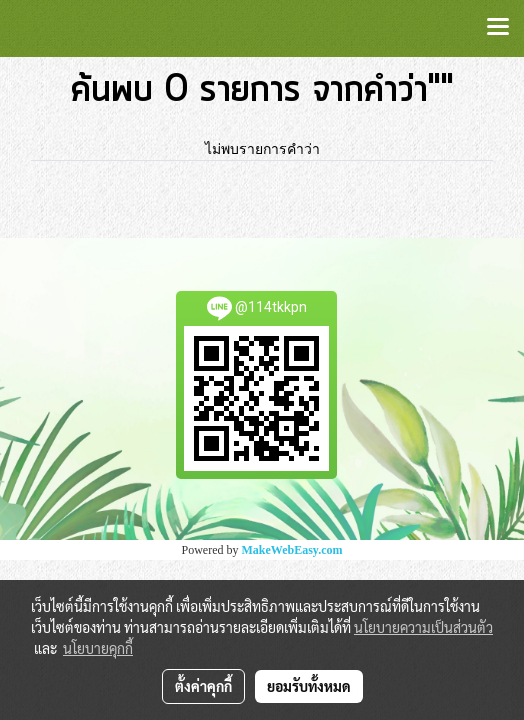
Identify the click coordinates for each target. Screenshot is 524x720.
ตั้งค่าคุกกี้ (203, 686)
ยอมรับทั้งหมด (309, 686)
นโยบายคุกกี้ (98, 648)
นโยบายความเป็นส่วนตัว (423, 627)
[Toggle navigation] (498, 28)
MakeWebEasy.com (292, 550)
